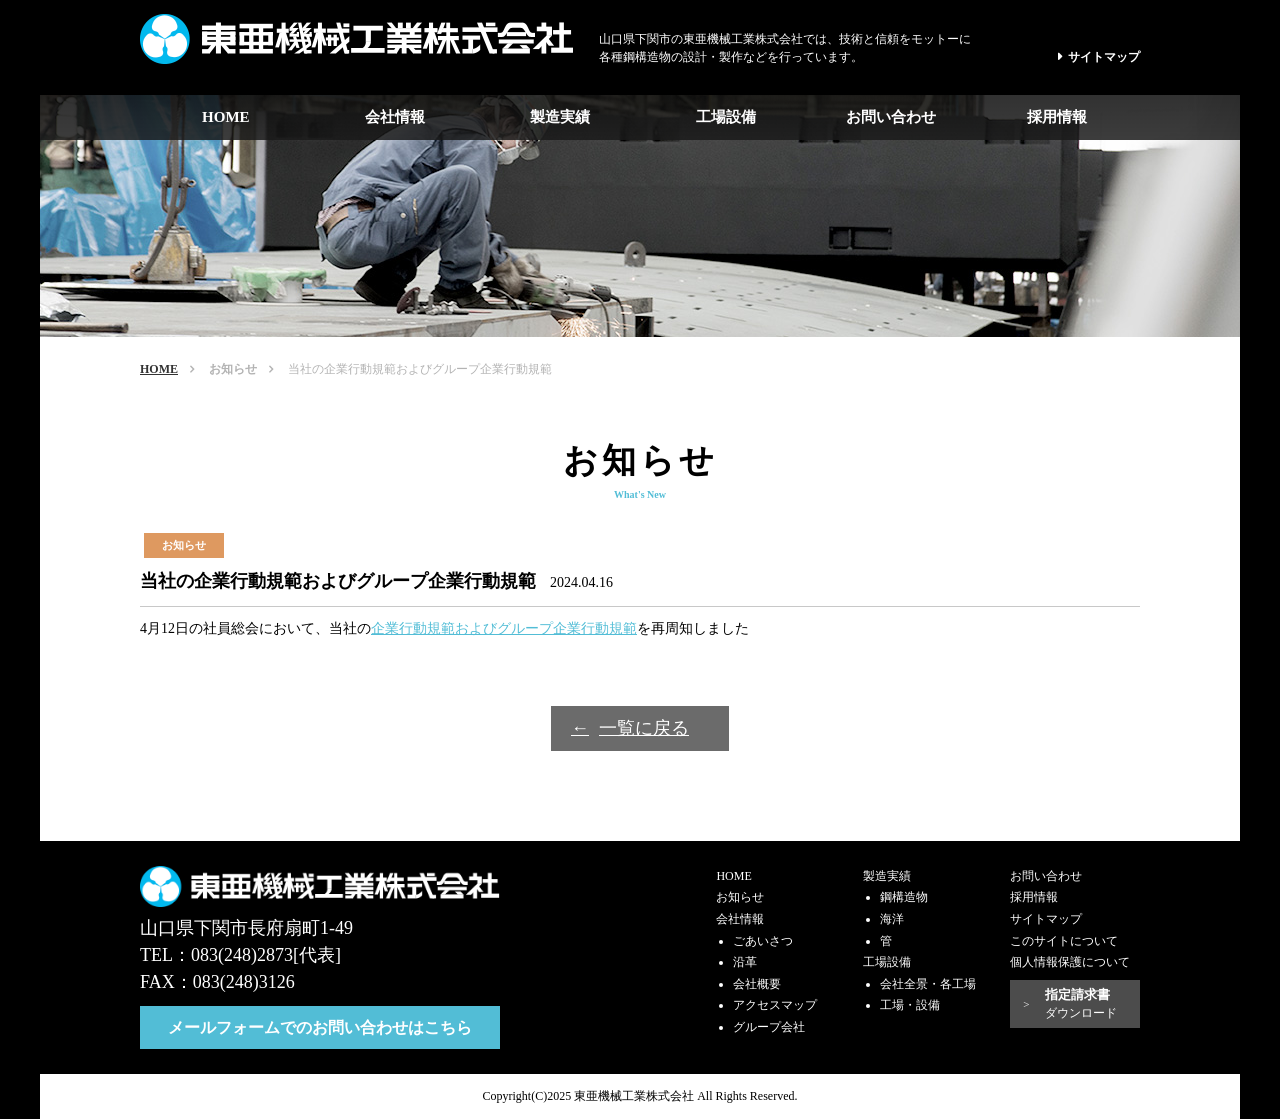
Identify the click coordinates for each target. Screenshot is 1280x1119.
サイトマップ (1104, 57)
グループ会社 (769, 1027)
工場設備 (726, 117)
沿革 (745, 962)
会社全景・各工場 (928, 984)
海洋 (892, 919)
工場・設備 (910, 1005)
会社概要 (757, 984)
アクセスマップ (775, 1005)
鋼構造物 (904, 897)
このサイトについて (1064, 941)
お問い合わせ (891, 117)
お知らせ (233, 369)
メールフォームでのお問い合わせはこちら (320, 1027)
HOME (226, 117)
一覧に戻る (644, 728)
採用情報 (1057, 117)
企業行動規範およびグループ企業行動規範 (504, 628)
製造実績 (560, 117)
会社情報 (395, 117)
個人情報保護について (1070, 962)
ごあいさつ (763, 941)
